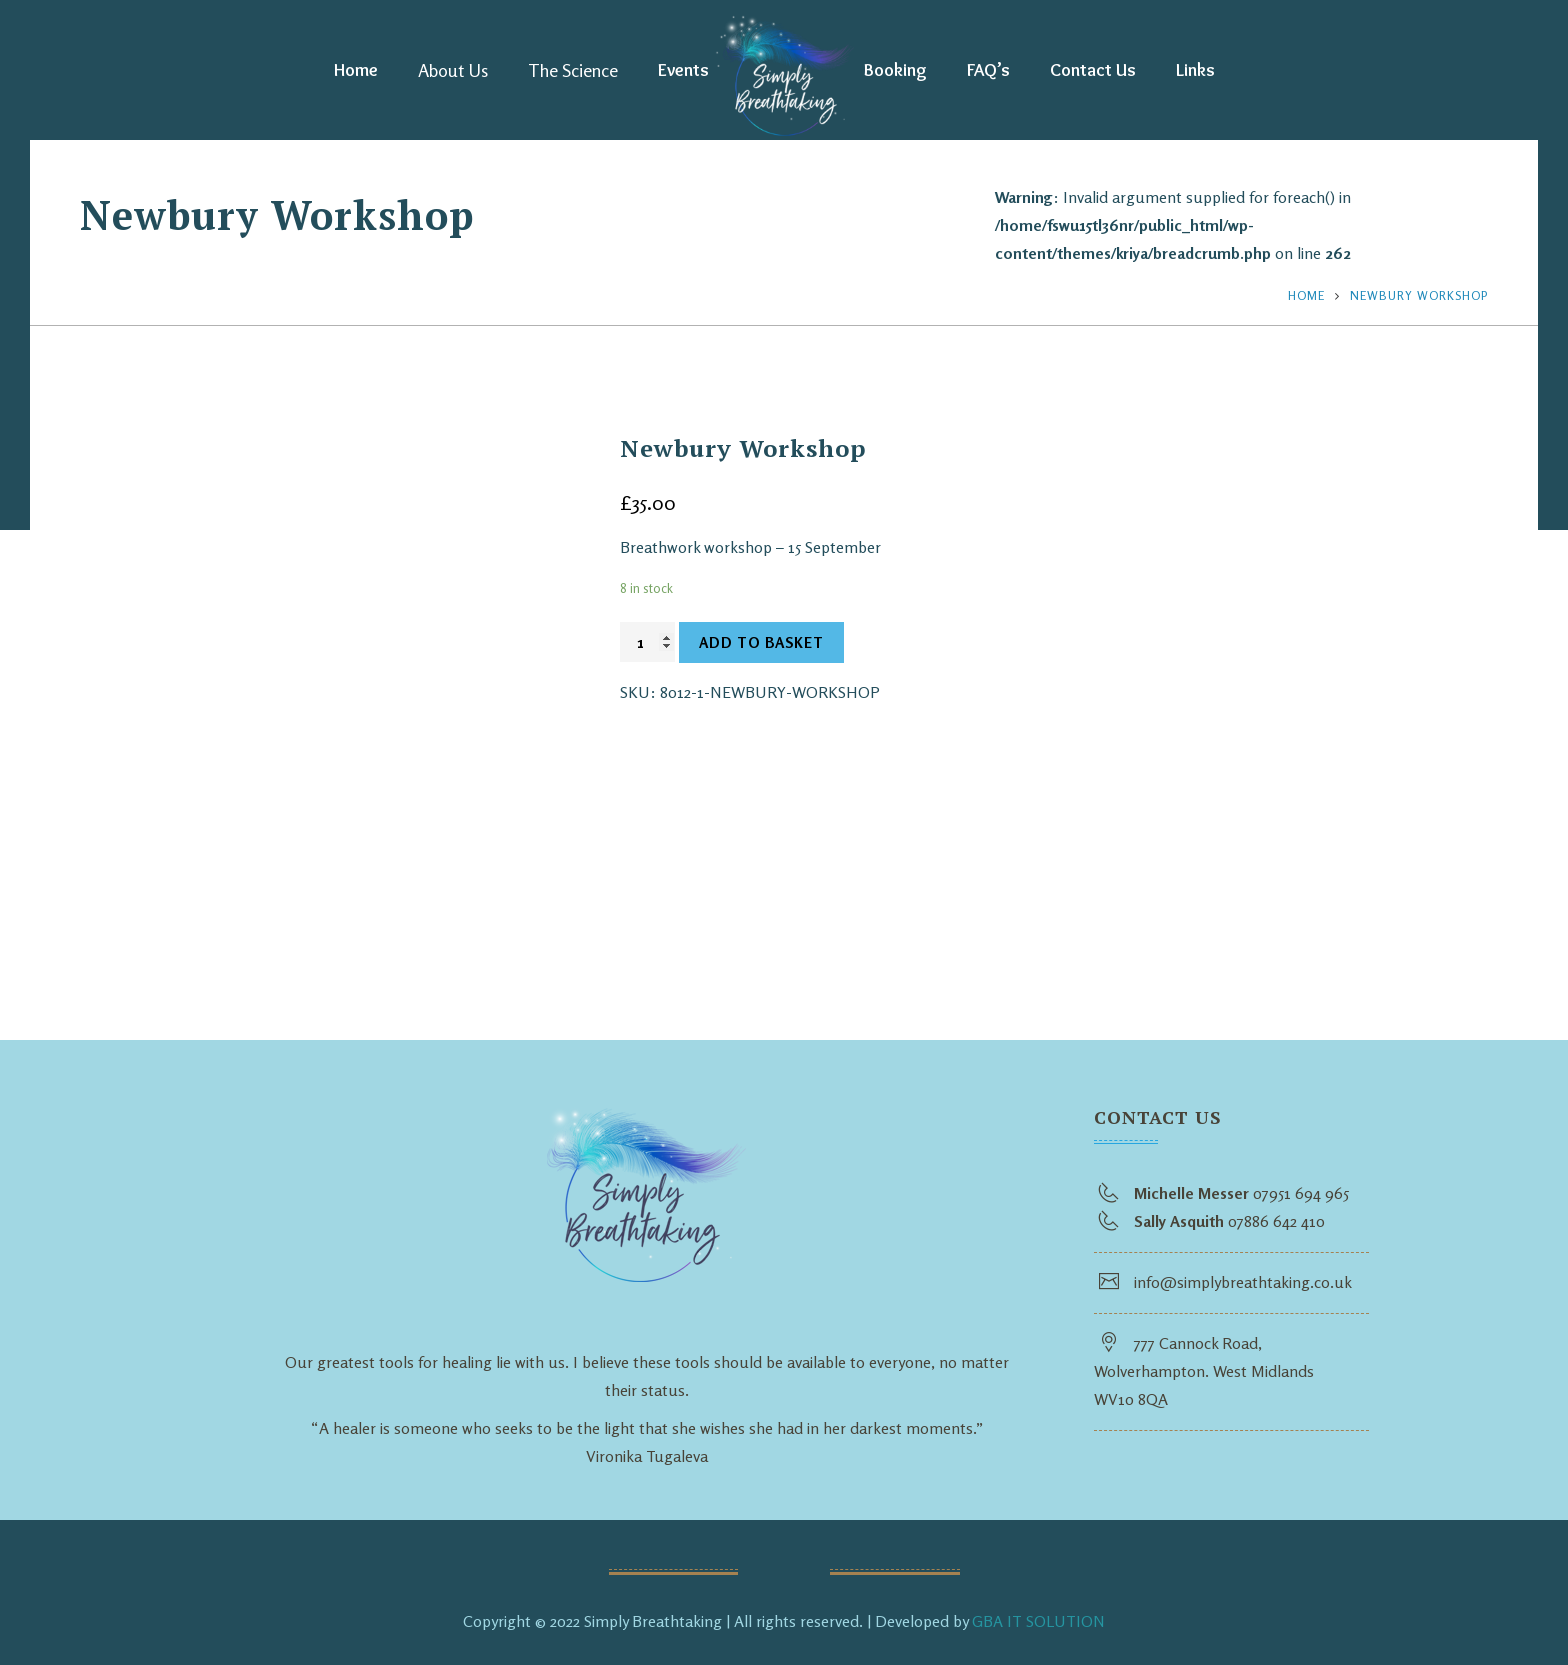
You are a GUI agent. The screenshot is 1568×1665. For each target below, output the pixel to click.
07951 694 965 (1301, 1193)
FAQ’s (988, 70)
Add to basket (761, 642)
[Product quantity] (647, 642)
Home (356, 70)
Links (1195, 70)
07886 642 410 (1276, 1221)
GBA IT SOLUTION (1038, 1621)
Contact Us (1093, 70)
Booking (895, 70)
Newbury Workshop (1419, 295)
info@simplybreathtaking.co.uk (1243, 1282)
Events (683, 70)
